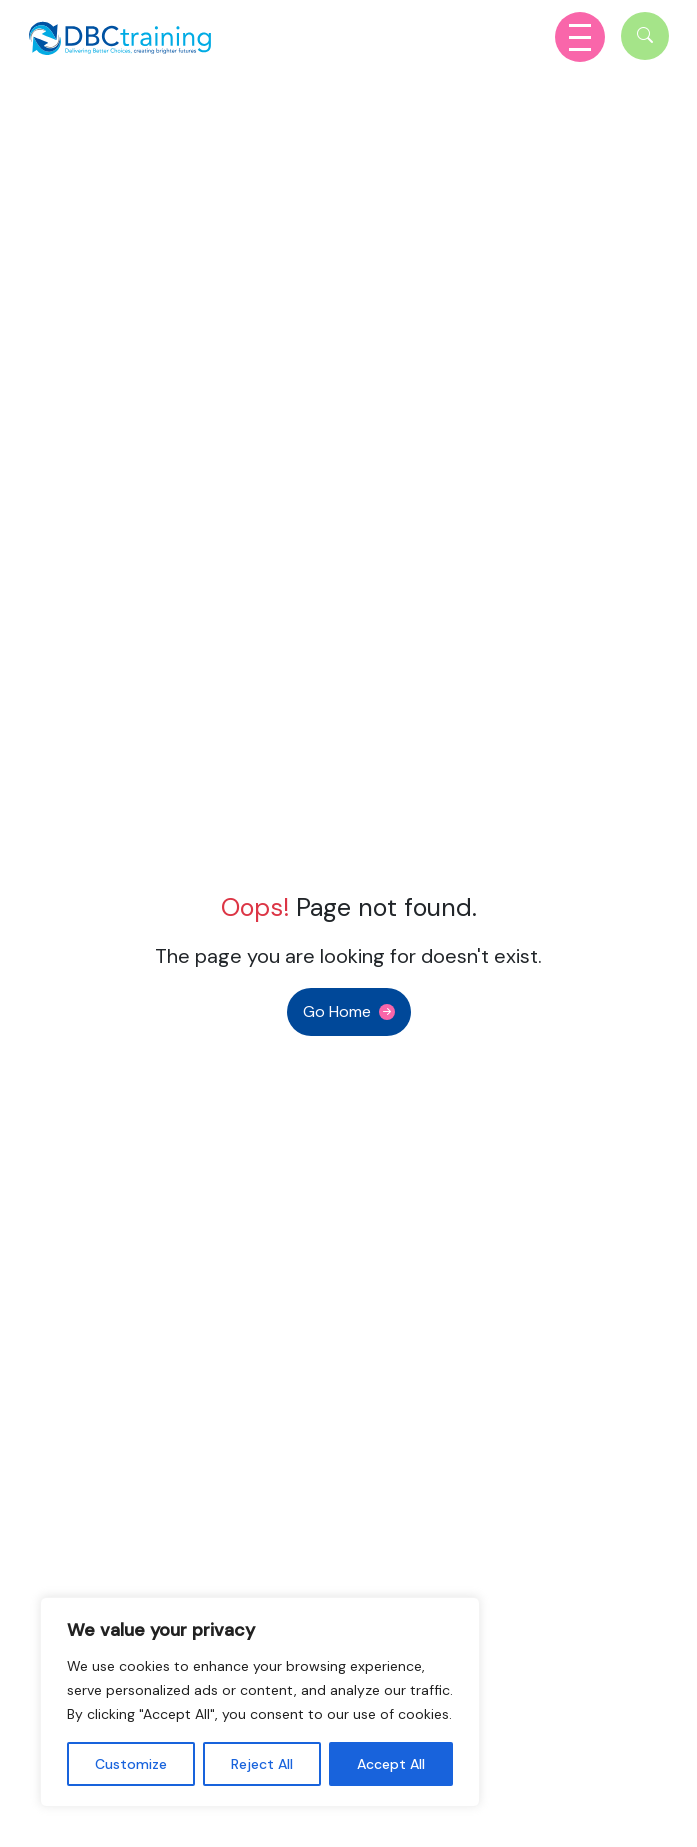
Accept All (391, 1764)
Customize (131, 1764)
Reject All (262, 1764)
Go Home (337, 1011)
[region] (260, 1702)
